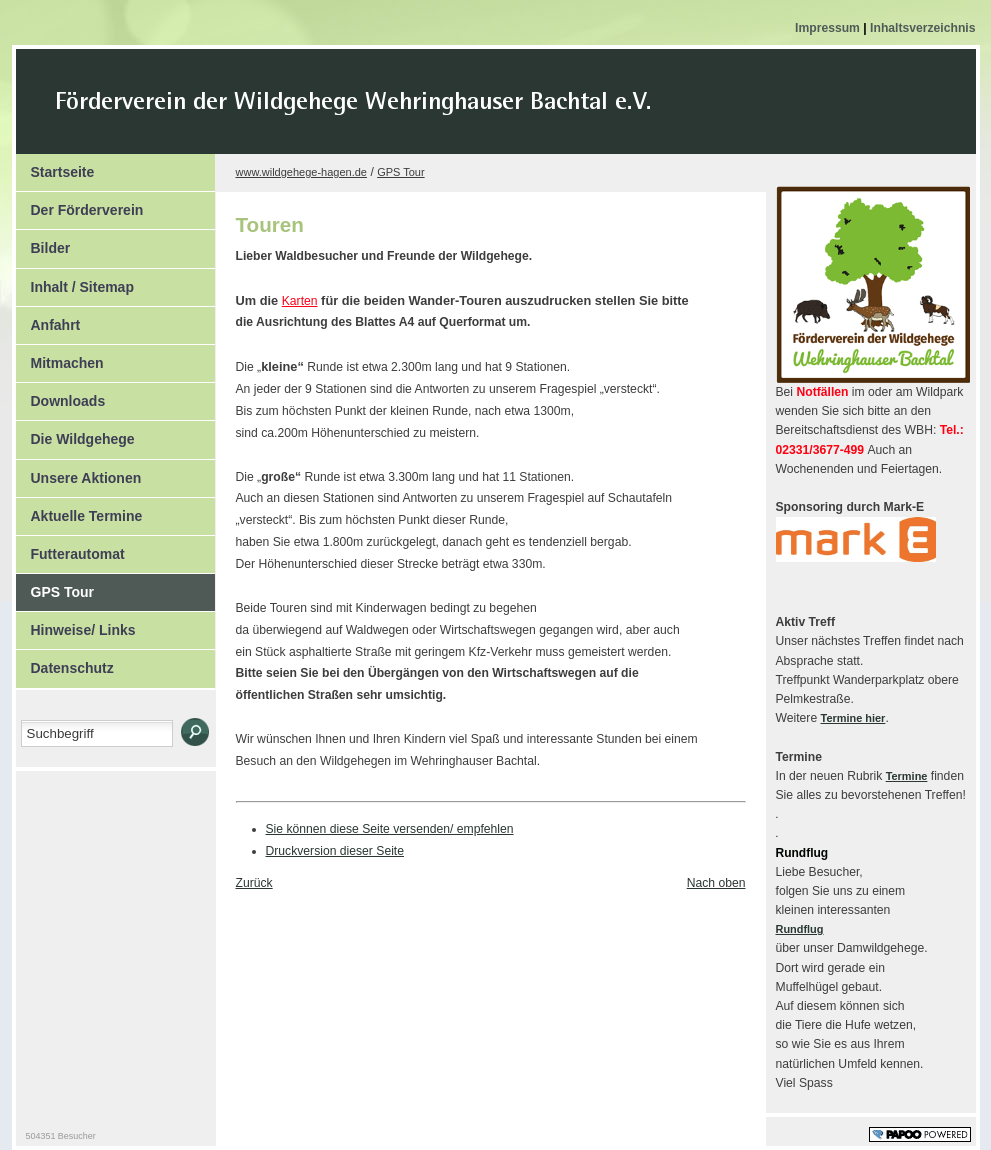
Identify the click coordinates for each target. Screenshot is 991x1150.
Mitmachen (60, 358)
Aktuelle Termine (79, 511)
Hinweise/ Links (76, 625)
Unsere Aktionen (79, 473)
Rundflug (800, 929)
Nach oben (716, 883)
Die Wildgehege (75, 434)
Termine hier (853, 718)
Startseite (55, 167)
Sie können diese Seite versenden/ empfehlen (390, 829)
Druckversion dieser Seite (335, 851)
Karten (300, 301)
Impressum (829, 28)
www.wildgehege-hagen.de (301, 172)
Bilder (43, 243)
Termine (907, 776)
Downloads (61, 396)
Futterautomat (70, 549)
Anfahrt (48, 320)
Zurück (254, 883)
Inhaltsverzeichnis (922, 28)
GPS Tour (55, 587)
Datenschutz (65, 663)
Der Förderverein (80, 205)
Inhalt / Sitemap (75, 282)
